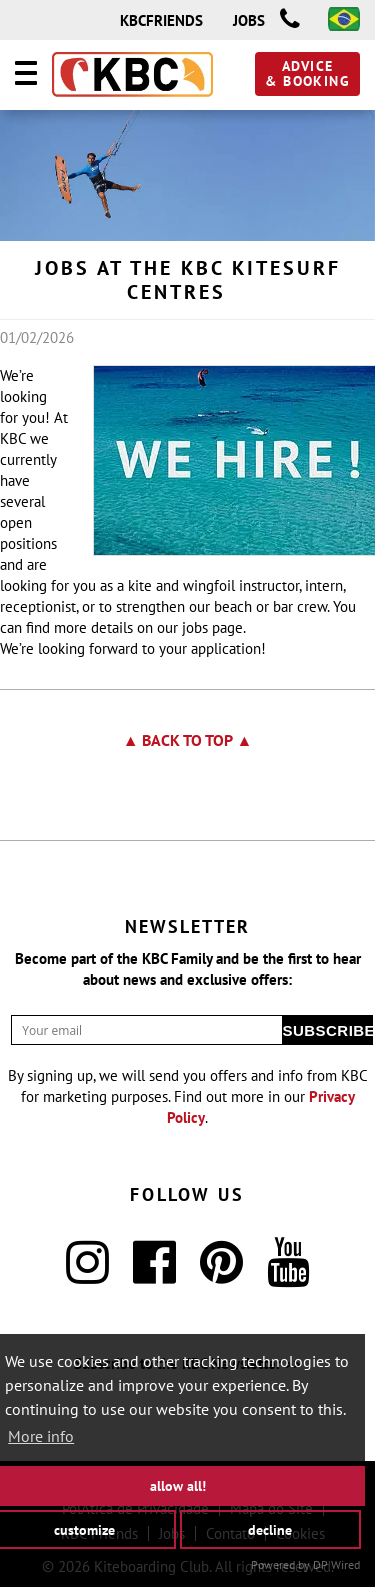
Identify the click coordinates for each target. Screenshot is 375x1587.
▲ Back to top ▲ (188, 740)
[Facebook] (154, 1274)
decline (270, 1528)
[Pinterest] (221, 1274)
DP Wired (336, 1564)
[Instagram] (87, 1274)
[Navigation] (26, 76)
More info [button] (41, 1436)
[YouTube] (288, 1274)
